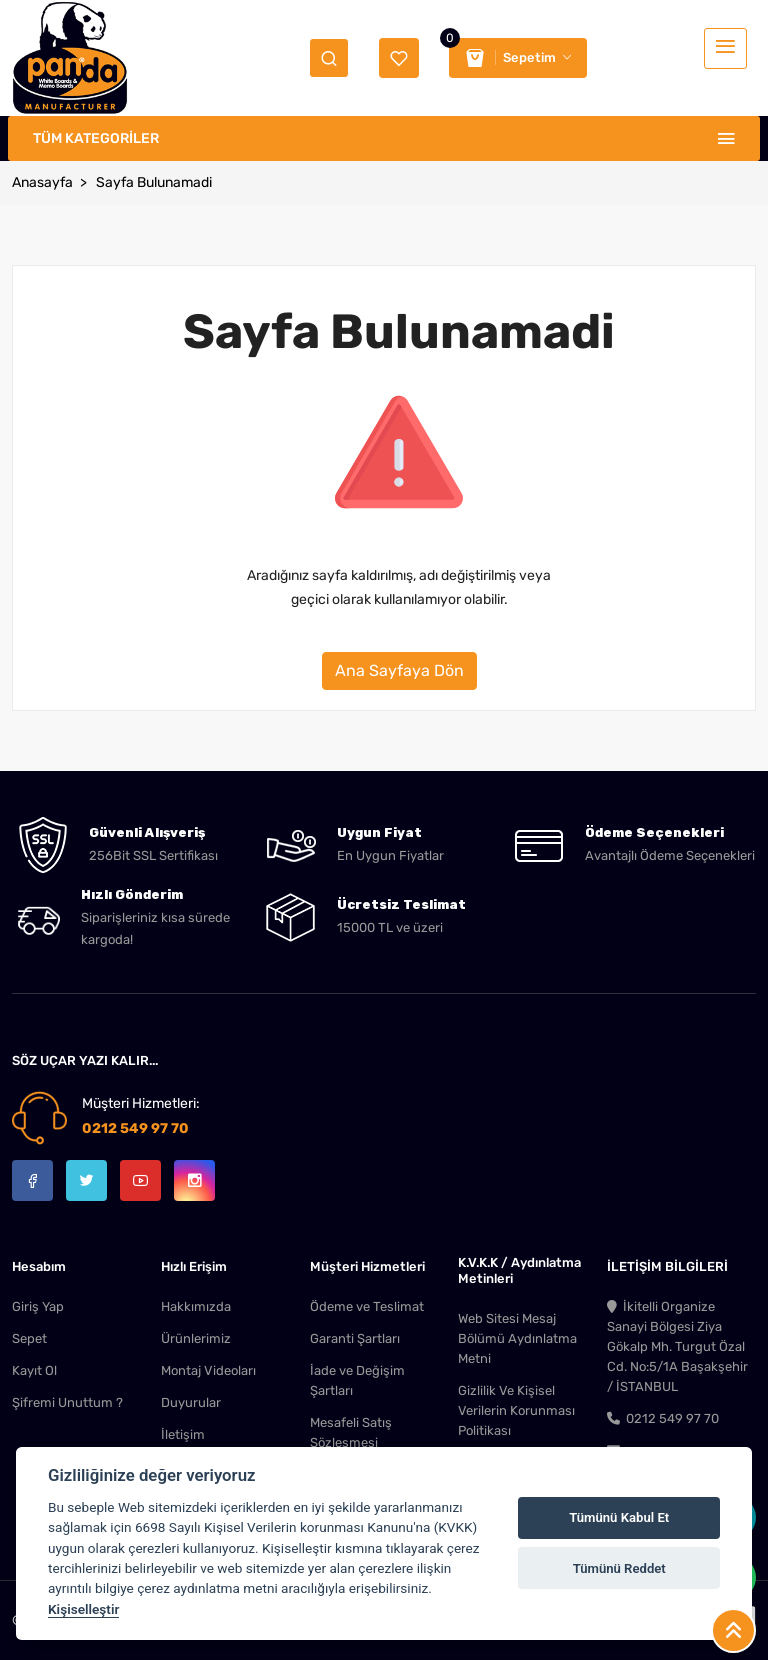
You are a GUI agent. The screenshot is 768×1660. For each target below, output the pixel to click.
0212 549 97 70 (135, 1128)
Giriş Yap (38, 1306)
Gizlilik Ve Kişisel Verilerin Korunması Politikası (516, 1410)
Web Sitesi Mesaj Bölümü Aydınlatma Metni (517, 1338)
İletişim (183, 1434)
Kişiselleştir (83, 1609)
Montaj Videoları (208, 1370)
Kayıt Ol (34, 1370)
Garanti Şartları (355, 1338)
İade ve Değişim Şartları (357, 1380)
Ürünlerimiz (196, 1338)
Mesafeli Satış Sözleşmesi (351, 1432)
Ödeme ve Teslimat (367, 1306)
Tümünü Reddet (619, 1568)
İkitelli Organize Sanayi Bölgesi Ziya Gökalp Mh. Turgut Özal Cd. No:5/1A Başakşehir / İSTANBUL (677, 1346)
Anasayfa (42, 182)
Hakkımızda (196, 1306)
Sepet (29, 1338)
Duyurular (191, 1402)
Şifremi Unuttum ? (67, 1402)
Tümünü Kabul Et (619, 1517)
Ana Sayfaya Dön (399, 670)
